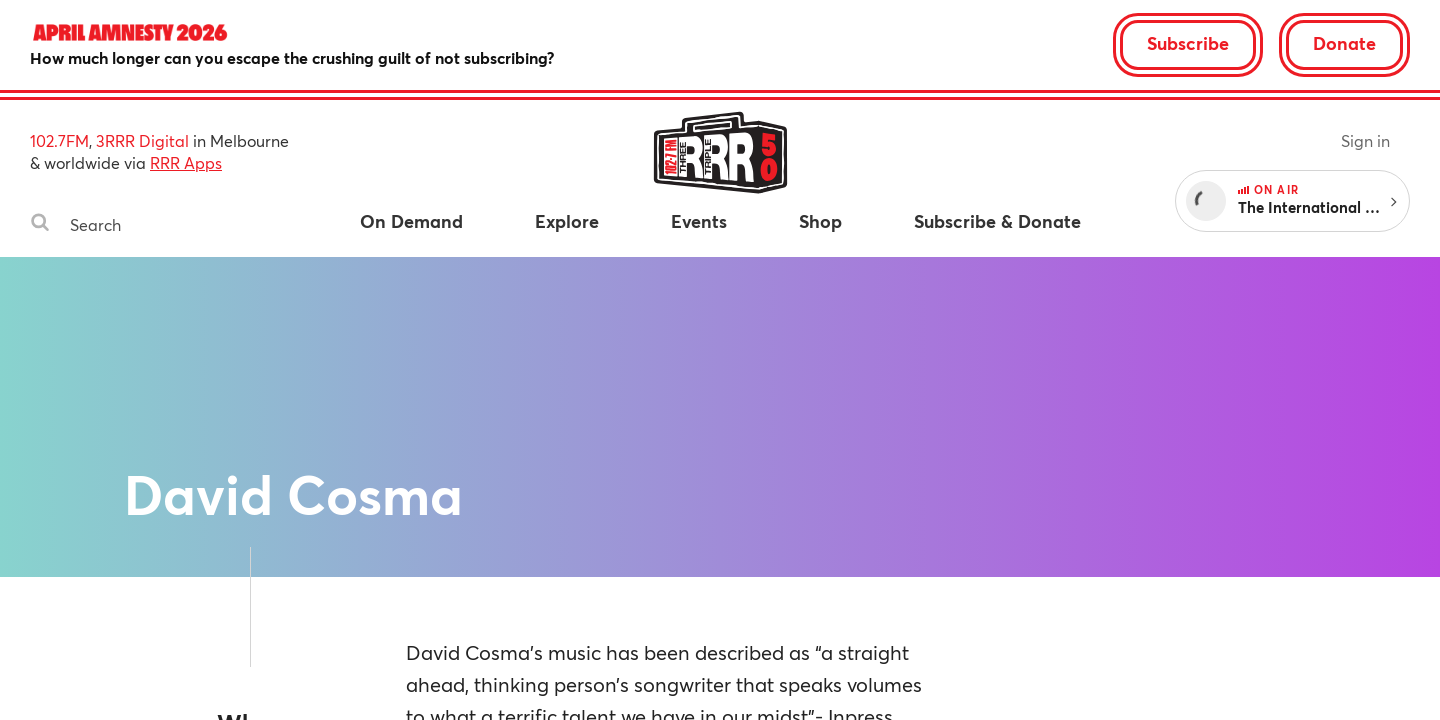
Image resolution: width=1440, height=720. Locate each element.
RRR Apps (186, 162)
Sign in (1365, 140)
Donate (1344, 43)
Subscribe (1188, 43)
